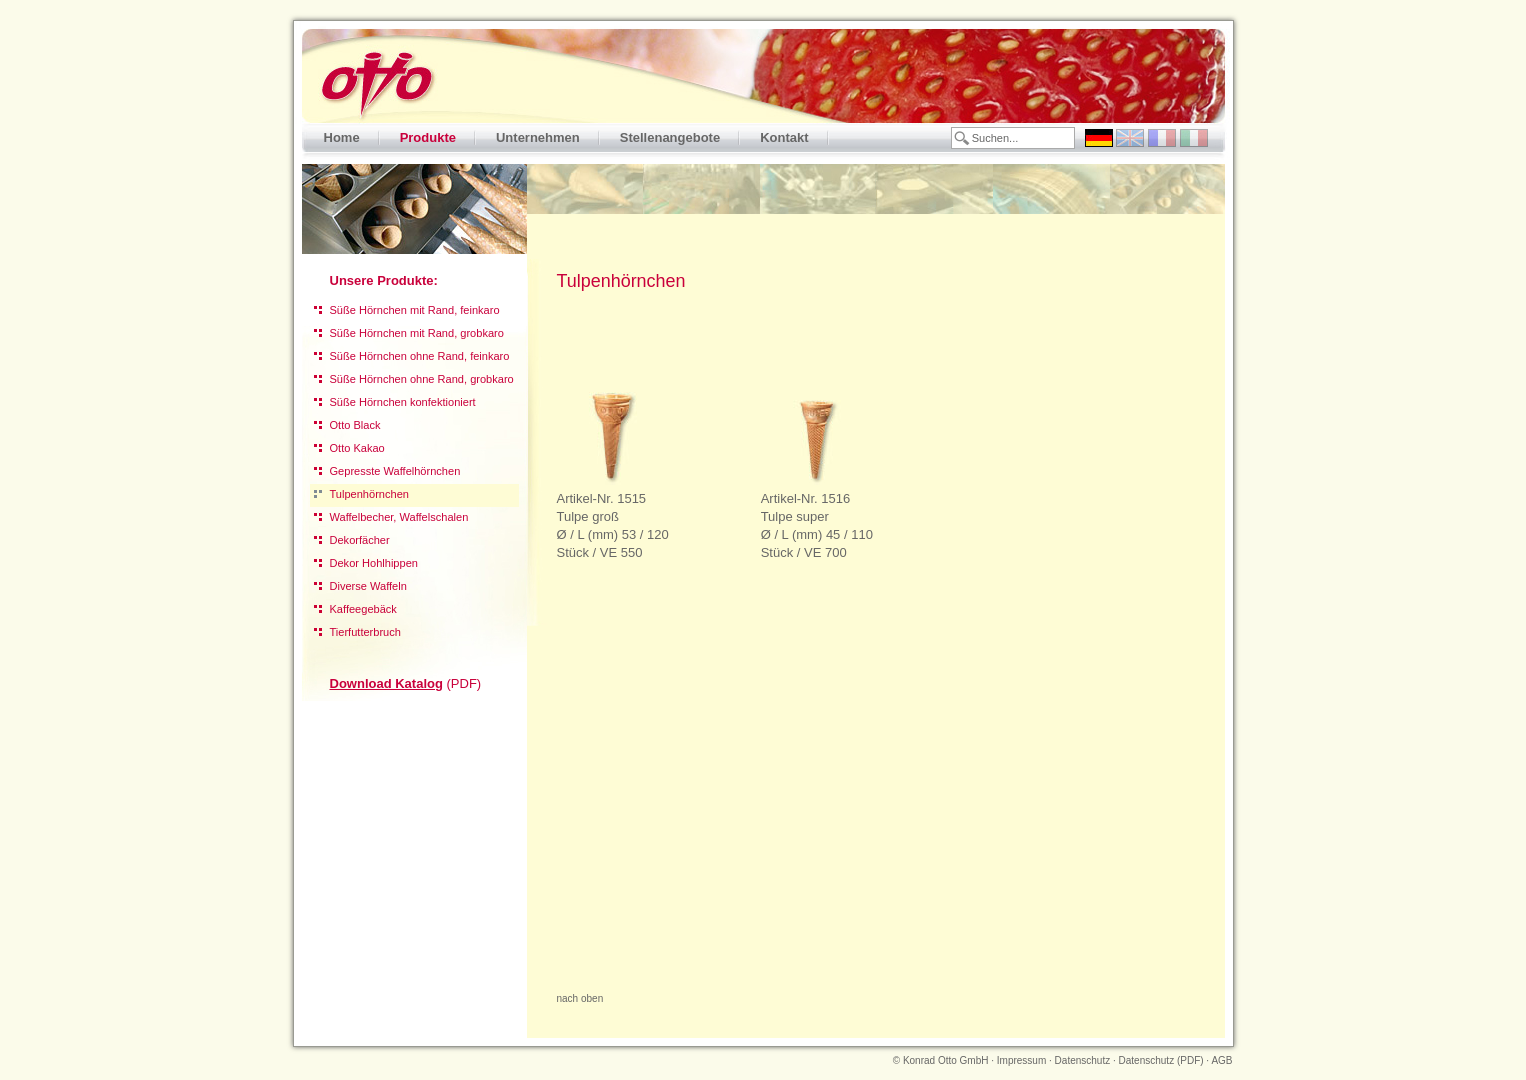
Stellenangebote (670, 137)
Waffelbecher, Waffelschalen (399, 517)
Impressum (1021, 1060)
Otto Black (355, 425)
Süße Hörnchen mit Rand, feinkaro (415, 310)
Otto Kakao (357, 448)
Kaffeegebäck (363, 609)
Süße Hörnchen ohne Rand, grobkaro (422, 379)
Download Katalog (386, 683)
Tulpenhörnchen (369, 494)
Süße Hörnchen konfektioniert (403, 402)
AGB (1221, 1060)
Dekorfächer (360, 540)
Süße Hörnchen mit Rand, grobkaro (417, 333)
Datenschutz (1083, 1060)
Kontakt (784, 137)
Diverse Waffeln (368, 586)
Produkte (428, 137)
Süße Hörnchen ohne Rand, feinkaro (420, 356)
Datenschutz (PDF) (1161, 1060)
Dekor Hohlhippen (374, 563)
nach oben (580, 998)
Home (342, 137)
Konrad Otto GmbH (946, 1060)
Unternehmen (538, 137)
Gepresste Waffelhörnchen (395, 471)
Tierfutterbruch (365, 632)
